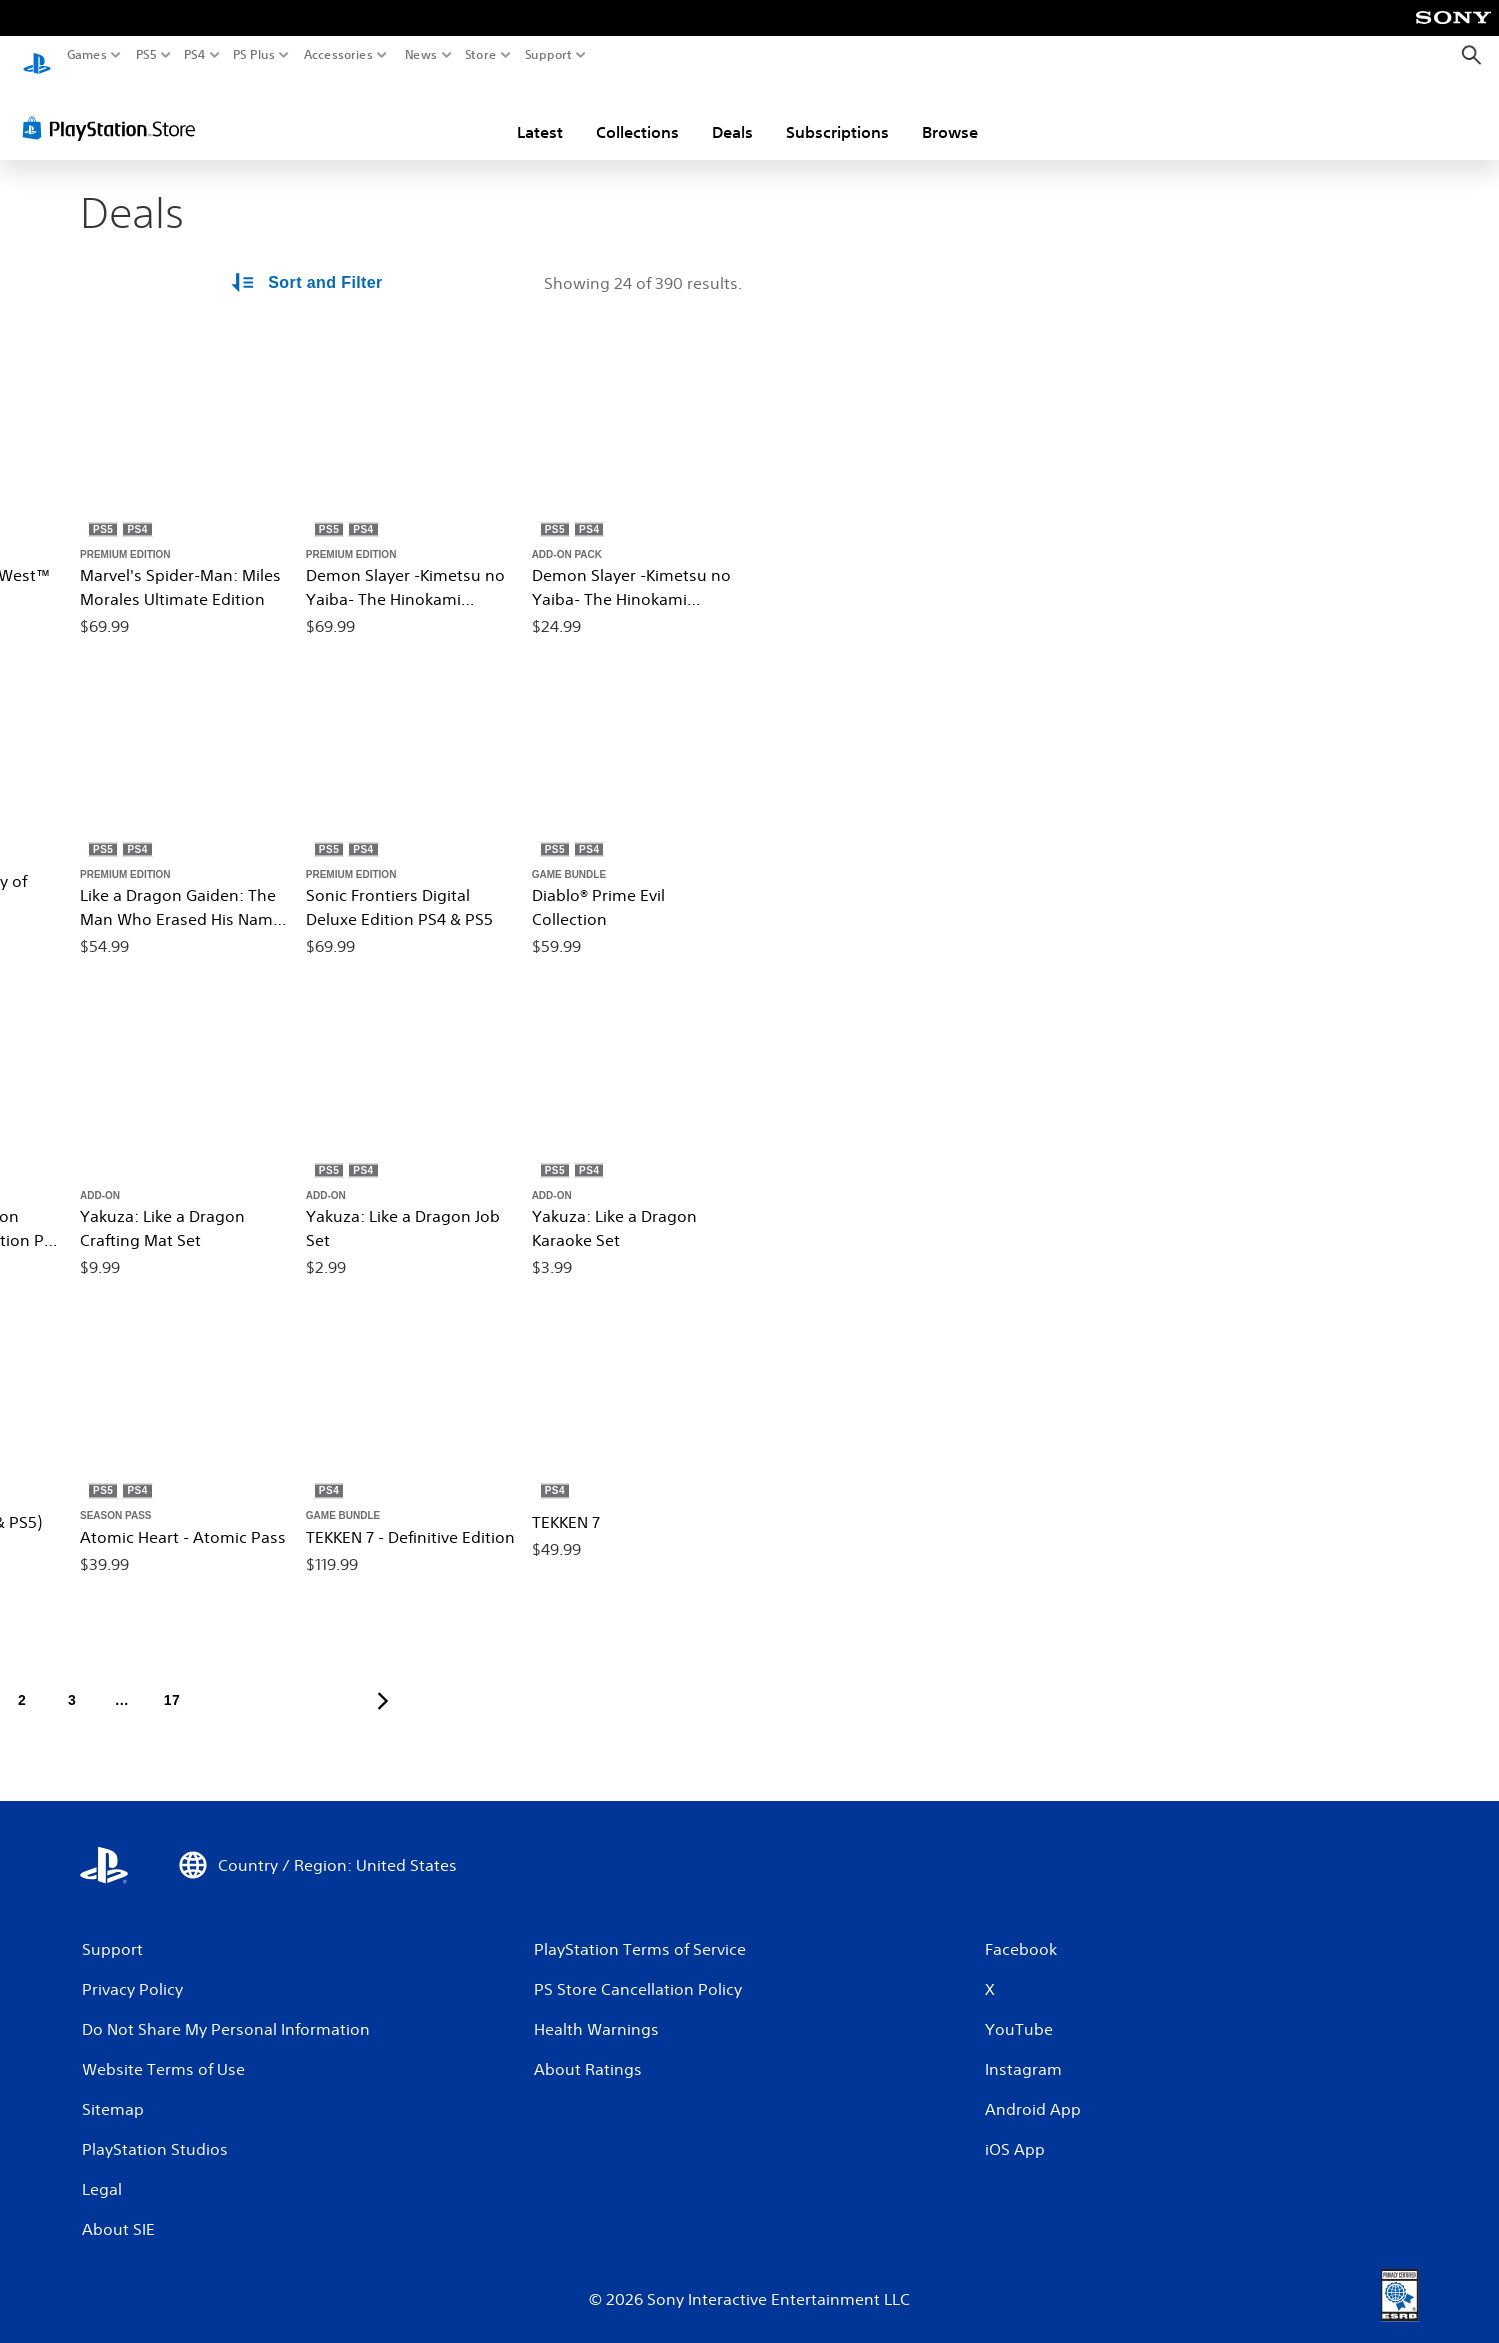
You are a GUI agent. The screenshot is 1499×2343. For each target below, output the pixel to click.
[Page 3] (72, 1682)
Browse (950, 113)
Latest (540, 113)
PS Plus (254, 55)
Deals (732, 113)
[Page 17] (172, 1682)
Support (549, 55)
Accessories (338, 55)
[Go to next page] (383, 1682)
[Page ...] (122, 1682)
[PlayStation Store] (114, 109)
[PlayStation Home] (37, 55)
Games (87, 55)
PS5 (146, 55)
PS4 (195, 55)
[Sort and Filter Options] (308, 264)
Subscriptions (837, 113)
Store (481, 55)
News (420, 55)
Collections (637, 113)
